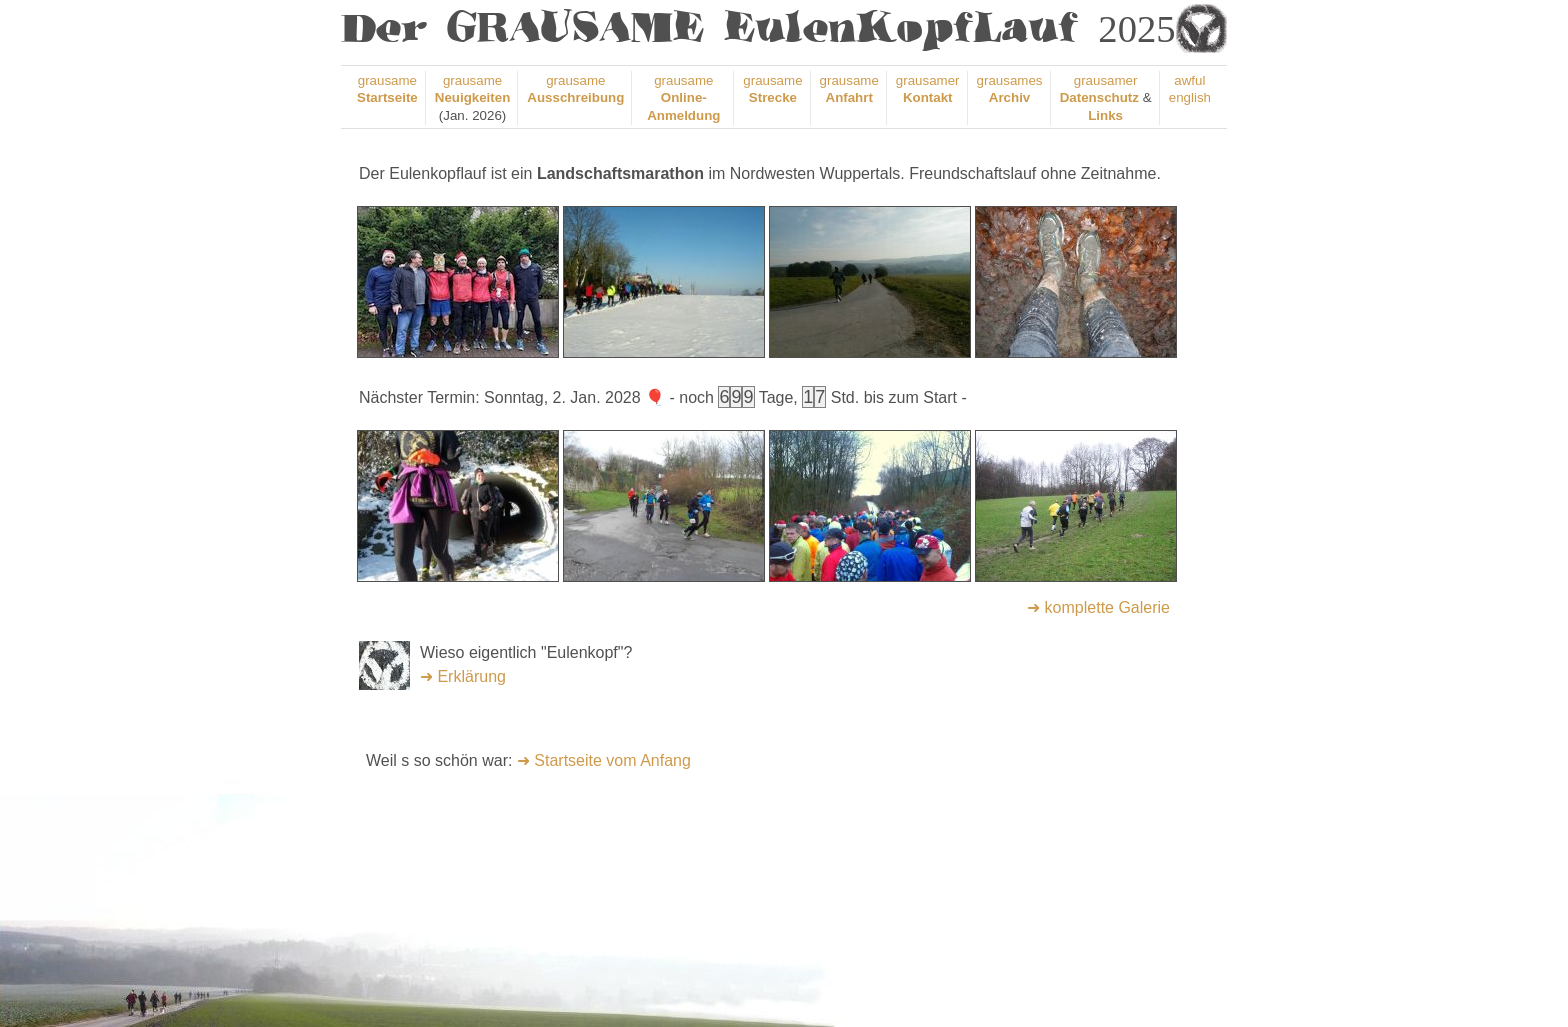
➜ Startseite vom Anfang (604, 760)
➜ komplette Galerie (1098, 607)
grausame (683, 98)
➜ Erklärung (463, 676)
